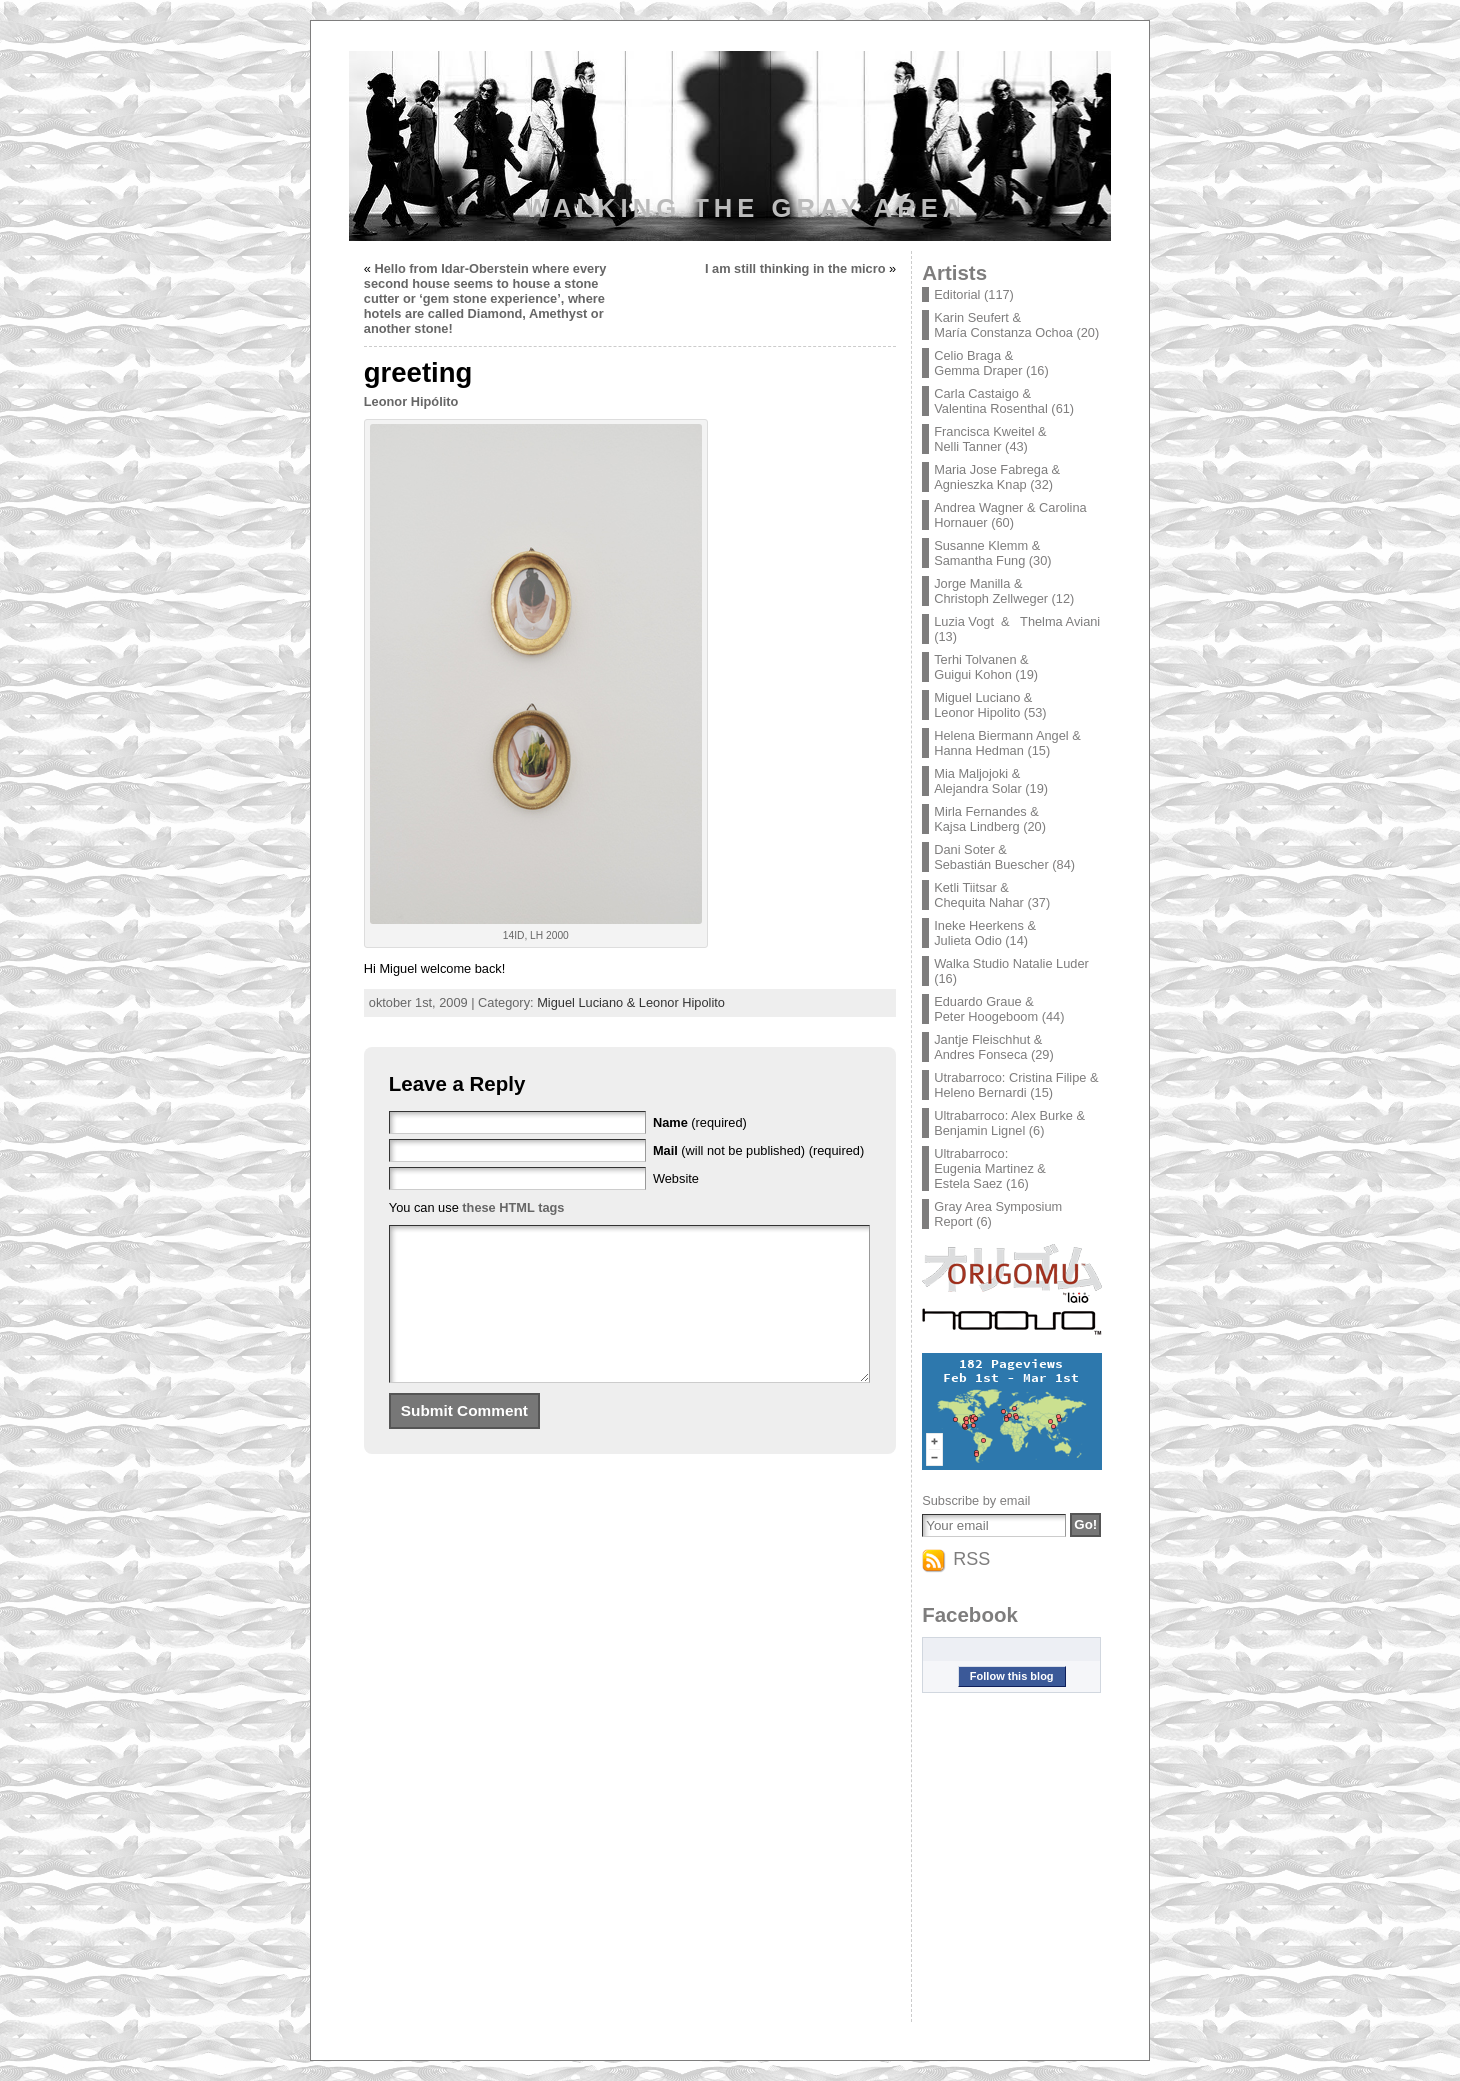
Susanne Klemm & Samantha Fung (987, 553)
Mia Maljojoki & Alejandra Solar (978, 781)
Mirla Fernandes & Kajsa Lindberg (986, 819)
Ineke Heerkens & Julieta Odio (985, 933)
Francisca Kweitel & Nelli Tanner (990, 439)
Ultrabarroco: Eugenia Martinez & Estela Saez (990, 1168)
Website (676, 1178)
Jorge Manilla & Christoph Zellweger (991, 591)
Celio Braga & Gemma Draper (978, 363)
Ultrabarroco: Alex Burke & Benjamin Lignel (1009, 1123)
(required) (700, 1122)
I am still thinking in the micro (795, 268)
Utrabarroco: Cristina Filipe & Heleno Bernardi (1016, 1085)
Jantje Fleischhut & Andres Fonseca (988, 1047)
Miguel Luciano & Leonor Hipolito (631, 1002)
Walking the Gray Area (745, 208)
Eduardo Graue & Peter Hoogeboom (986, 1009)
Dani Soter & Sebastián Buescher (991, 857)
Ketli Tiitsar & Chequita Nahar (979, 895)
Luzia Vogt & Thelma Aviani (1017, 621)
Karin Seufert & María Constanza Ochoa (1003, 325)
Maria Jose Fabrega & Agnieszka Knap (997, 477)
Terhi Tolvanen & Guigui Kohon (981, 667)
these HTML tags (513, 1207)
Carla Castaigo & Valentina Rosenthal (991, 401)
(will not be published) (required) (758, 1150)
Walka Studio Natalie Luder (1011, 963)
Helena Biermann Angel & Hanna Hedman (1007, 743)
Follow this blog (1012, 1676)
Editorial (957, 294)
